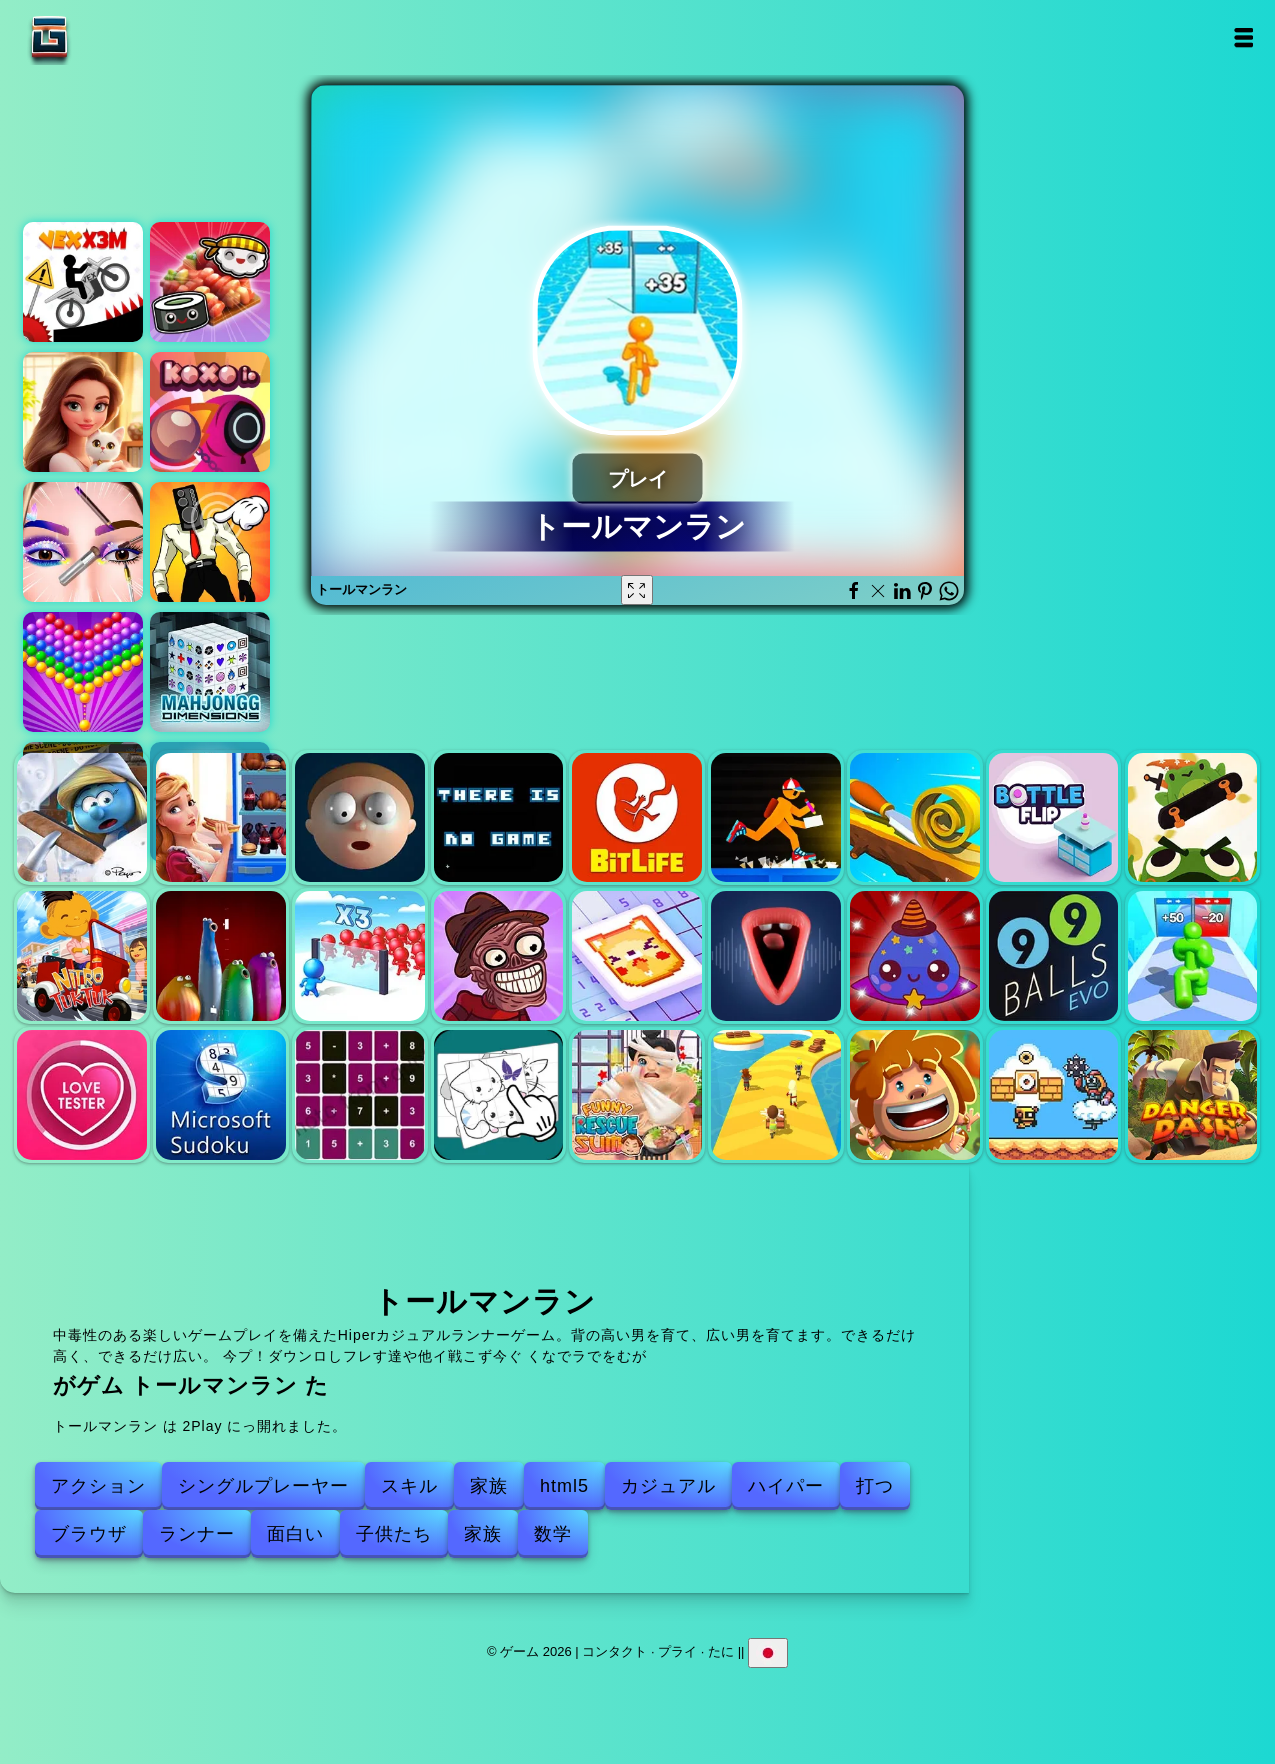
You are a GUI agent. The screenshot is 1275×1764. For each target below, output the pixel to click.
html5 (564, 1486)
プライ (677, 1651)
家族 (489, 1486)
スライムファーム (915, 956)
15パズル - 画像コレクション (499, 1095)
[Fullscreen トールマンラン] (637, 590)
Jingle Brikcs (915, 1095)
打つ (875, 1486)
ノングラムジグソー (637, 956)
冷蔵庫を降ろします (221, 818)
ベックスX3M (83, 282)
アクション (98, 1486)
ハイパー (786, 1486)
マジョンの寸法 (210, 672)
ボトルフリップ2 (1054, 818)
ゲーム (112, 37)
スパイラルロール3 (915, 818)
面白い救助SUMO (637, 1095)
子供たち (394, 1534)
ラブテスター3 (82, 1095)
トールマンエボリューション (1193, 956)
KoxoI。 (210, 412)
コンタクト (614, 1651)
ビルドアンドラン (776, 818)
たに (721, 1651)
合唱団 (776, 956)
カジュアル (668, 1486)
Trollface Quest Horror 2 (499, 956)
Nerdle (360, 1095)
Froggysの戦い (1193, 818)
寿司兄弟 (210, 282)
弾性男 (360, 818)
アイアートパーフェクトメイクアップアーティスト (83, 542)
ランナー (197, 1534)
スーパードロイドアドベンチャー (1054, 1095)
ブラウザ (89, 1534)
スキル (409, 1486)
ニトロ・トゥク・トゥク (82, 956)
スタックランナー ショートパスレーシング (776, 1095)
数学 (553, 1534)
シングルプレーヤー (263, 1486)
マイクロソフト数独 (221, 1095)
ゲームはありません (499, 818)
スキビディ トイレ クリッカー (210, 542)
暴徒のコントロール (360, 956)
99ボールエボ (1054, 956)
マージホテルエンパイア (83, 412)
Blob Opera (221, 956)
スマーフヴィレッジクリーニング (82, 818)
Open (1242, 37)
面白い (295, 1534)
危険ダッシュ (1193, 1095)
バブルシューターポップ (83, 672)
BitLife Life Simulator (637, 818)
